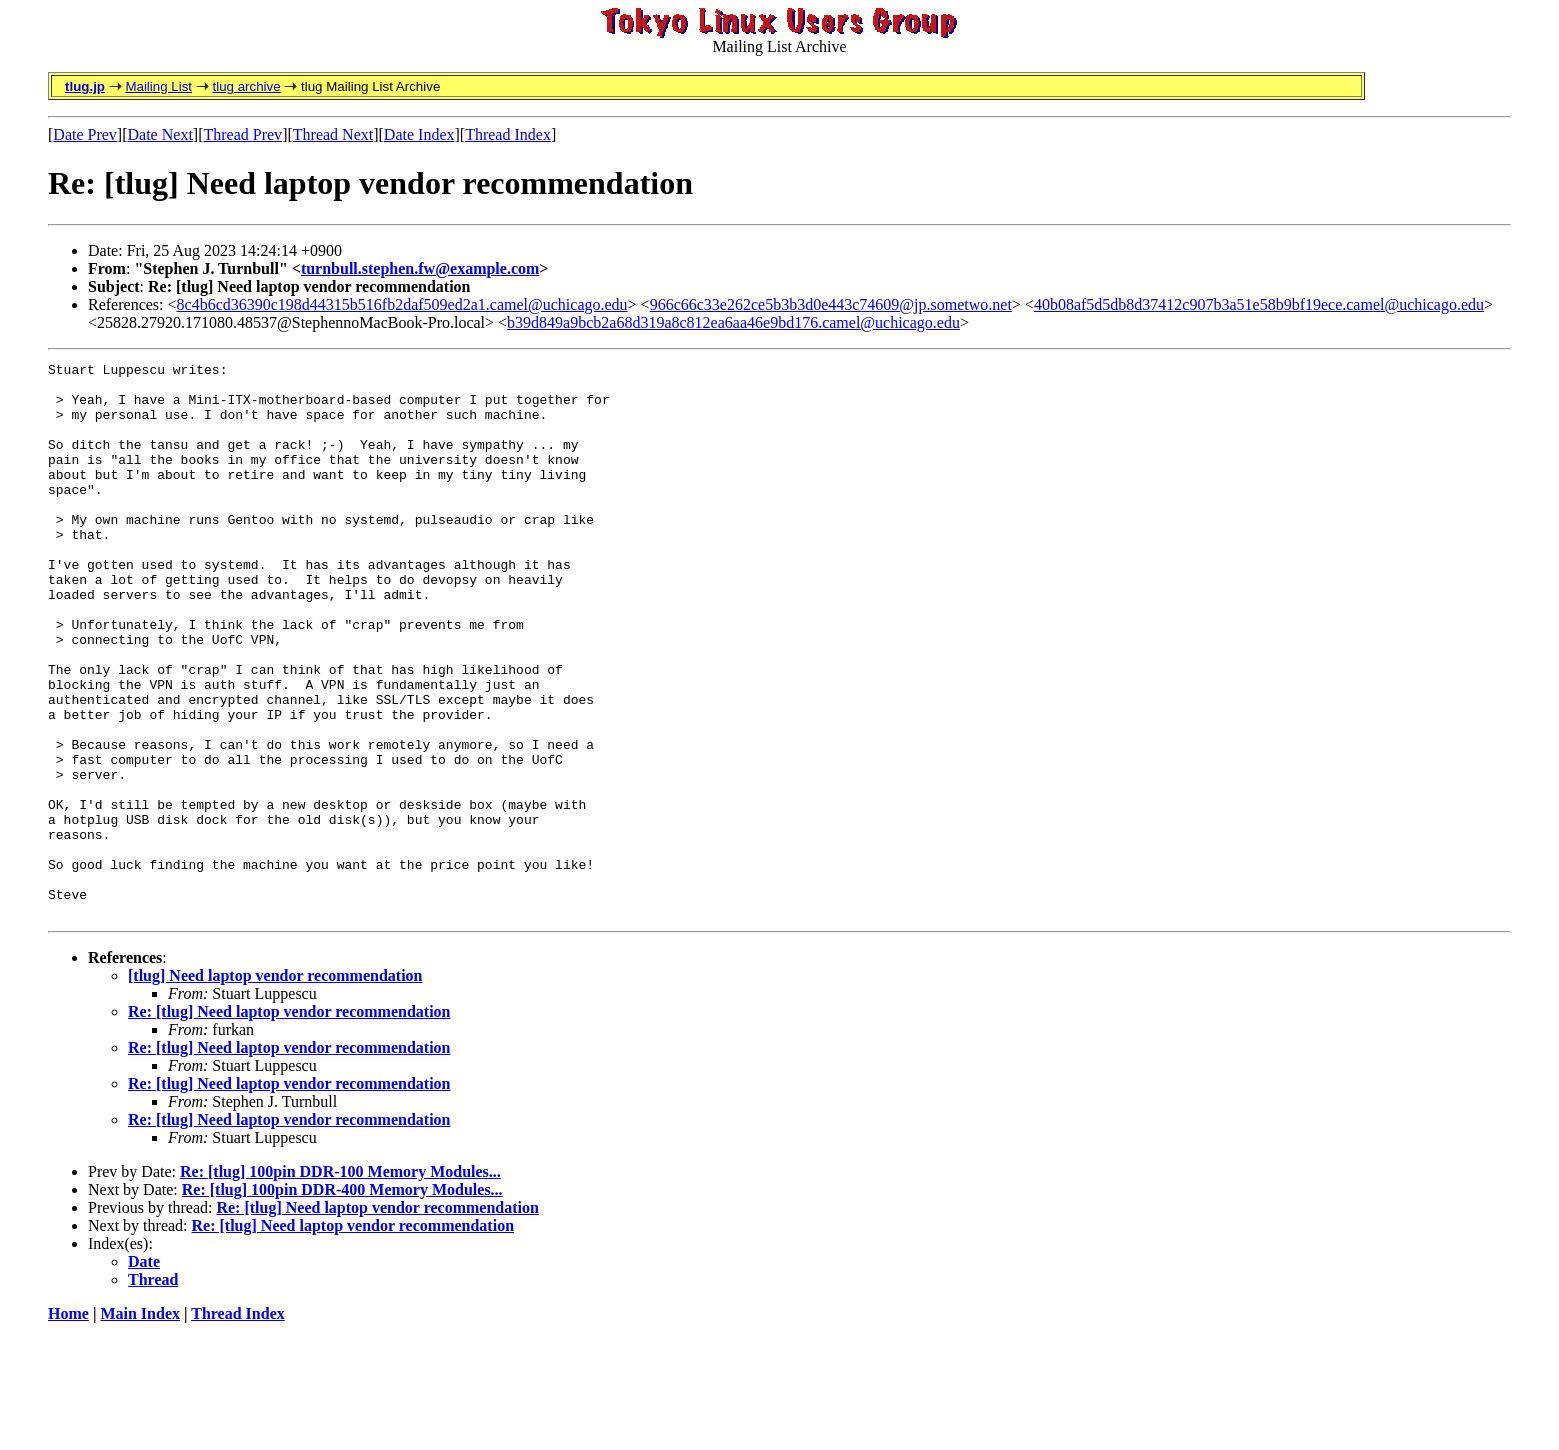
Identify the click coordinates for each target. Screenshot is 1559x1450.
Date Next (160, 134)
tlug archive (246, 86)
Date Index (419, 134)
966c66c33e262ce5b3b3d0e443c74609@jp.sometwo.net (831, 304)
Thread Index (508, 134)
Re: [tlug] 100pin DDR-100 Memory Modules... (340, 1282)
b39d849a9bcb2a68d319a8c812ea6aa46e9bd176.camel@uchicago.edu (733, 322)
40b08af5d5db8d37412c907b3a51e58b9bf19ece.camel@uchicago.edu (1259, 304)
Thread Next (333, 134)
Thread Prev (242, 134)
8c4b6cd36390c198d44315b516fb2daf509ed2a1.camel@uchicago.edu (402, 304)
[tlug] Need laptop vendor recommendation (275, 1086)
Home (68, 1424)
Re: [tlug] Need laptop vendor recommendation (289, 1122)
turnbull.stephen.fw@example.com (420, 268)
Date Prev (85, 134)
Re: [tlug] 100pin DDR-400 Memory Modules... (342, 1300)
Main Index (140, 1424)
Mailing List (158, 86)
